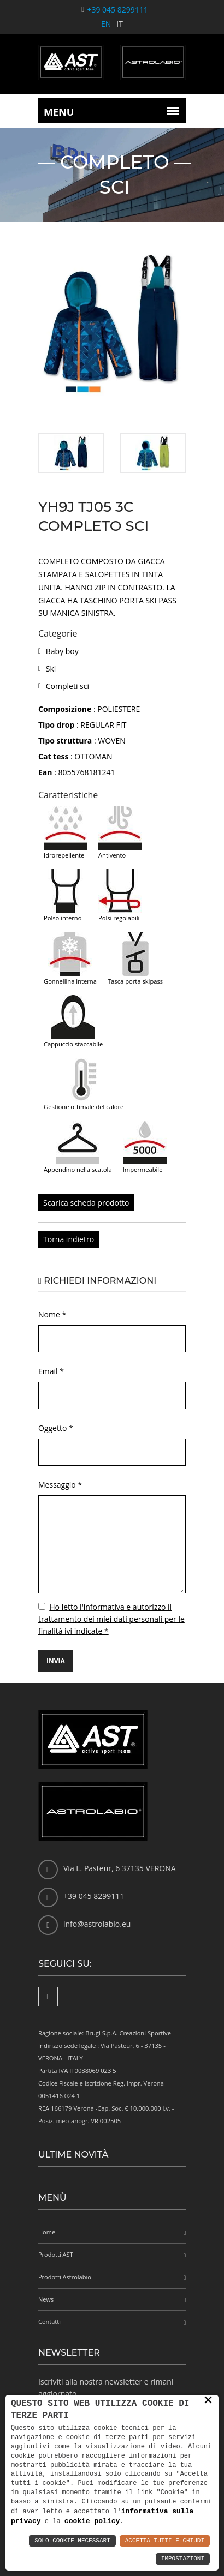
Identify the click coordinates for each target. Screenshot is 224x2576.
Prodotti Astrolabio (64, 2277)
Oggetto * (55, 1428)
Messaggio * (60, 1484)
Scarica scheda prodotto (86, 1202)
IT (119, 24)
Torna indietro (68, 1239)
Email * (51, 1371)
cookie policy (92, 2521)
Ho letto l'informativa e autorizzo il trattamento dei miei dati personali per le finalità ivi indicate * (111, 1619)
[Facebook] (48, 1996)
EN (106, 24)
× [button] (208, 2400)
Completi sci (67, 686)
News (46, 2299)
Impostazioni (182, 2559)
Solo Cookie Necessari (72, 2541)
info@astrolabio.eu (97, 1924)
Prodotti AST (55, 2254)
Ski (51, 668)
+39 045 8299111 (117, 9)
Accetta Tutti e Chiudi (164, 2541)
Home (46, 2232)
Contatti (49, 2321)
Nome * (52, 1314)
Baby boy (62, 651)
